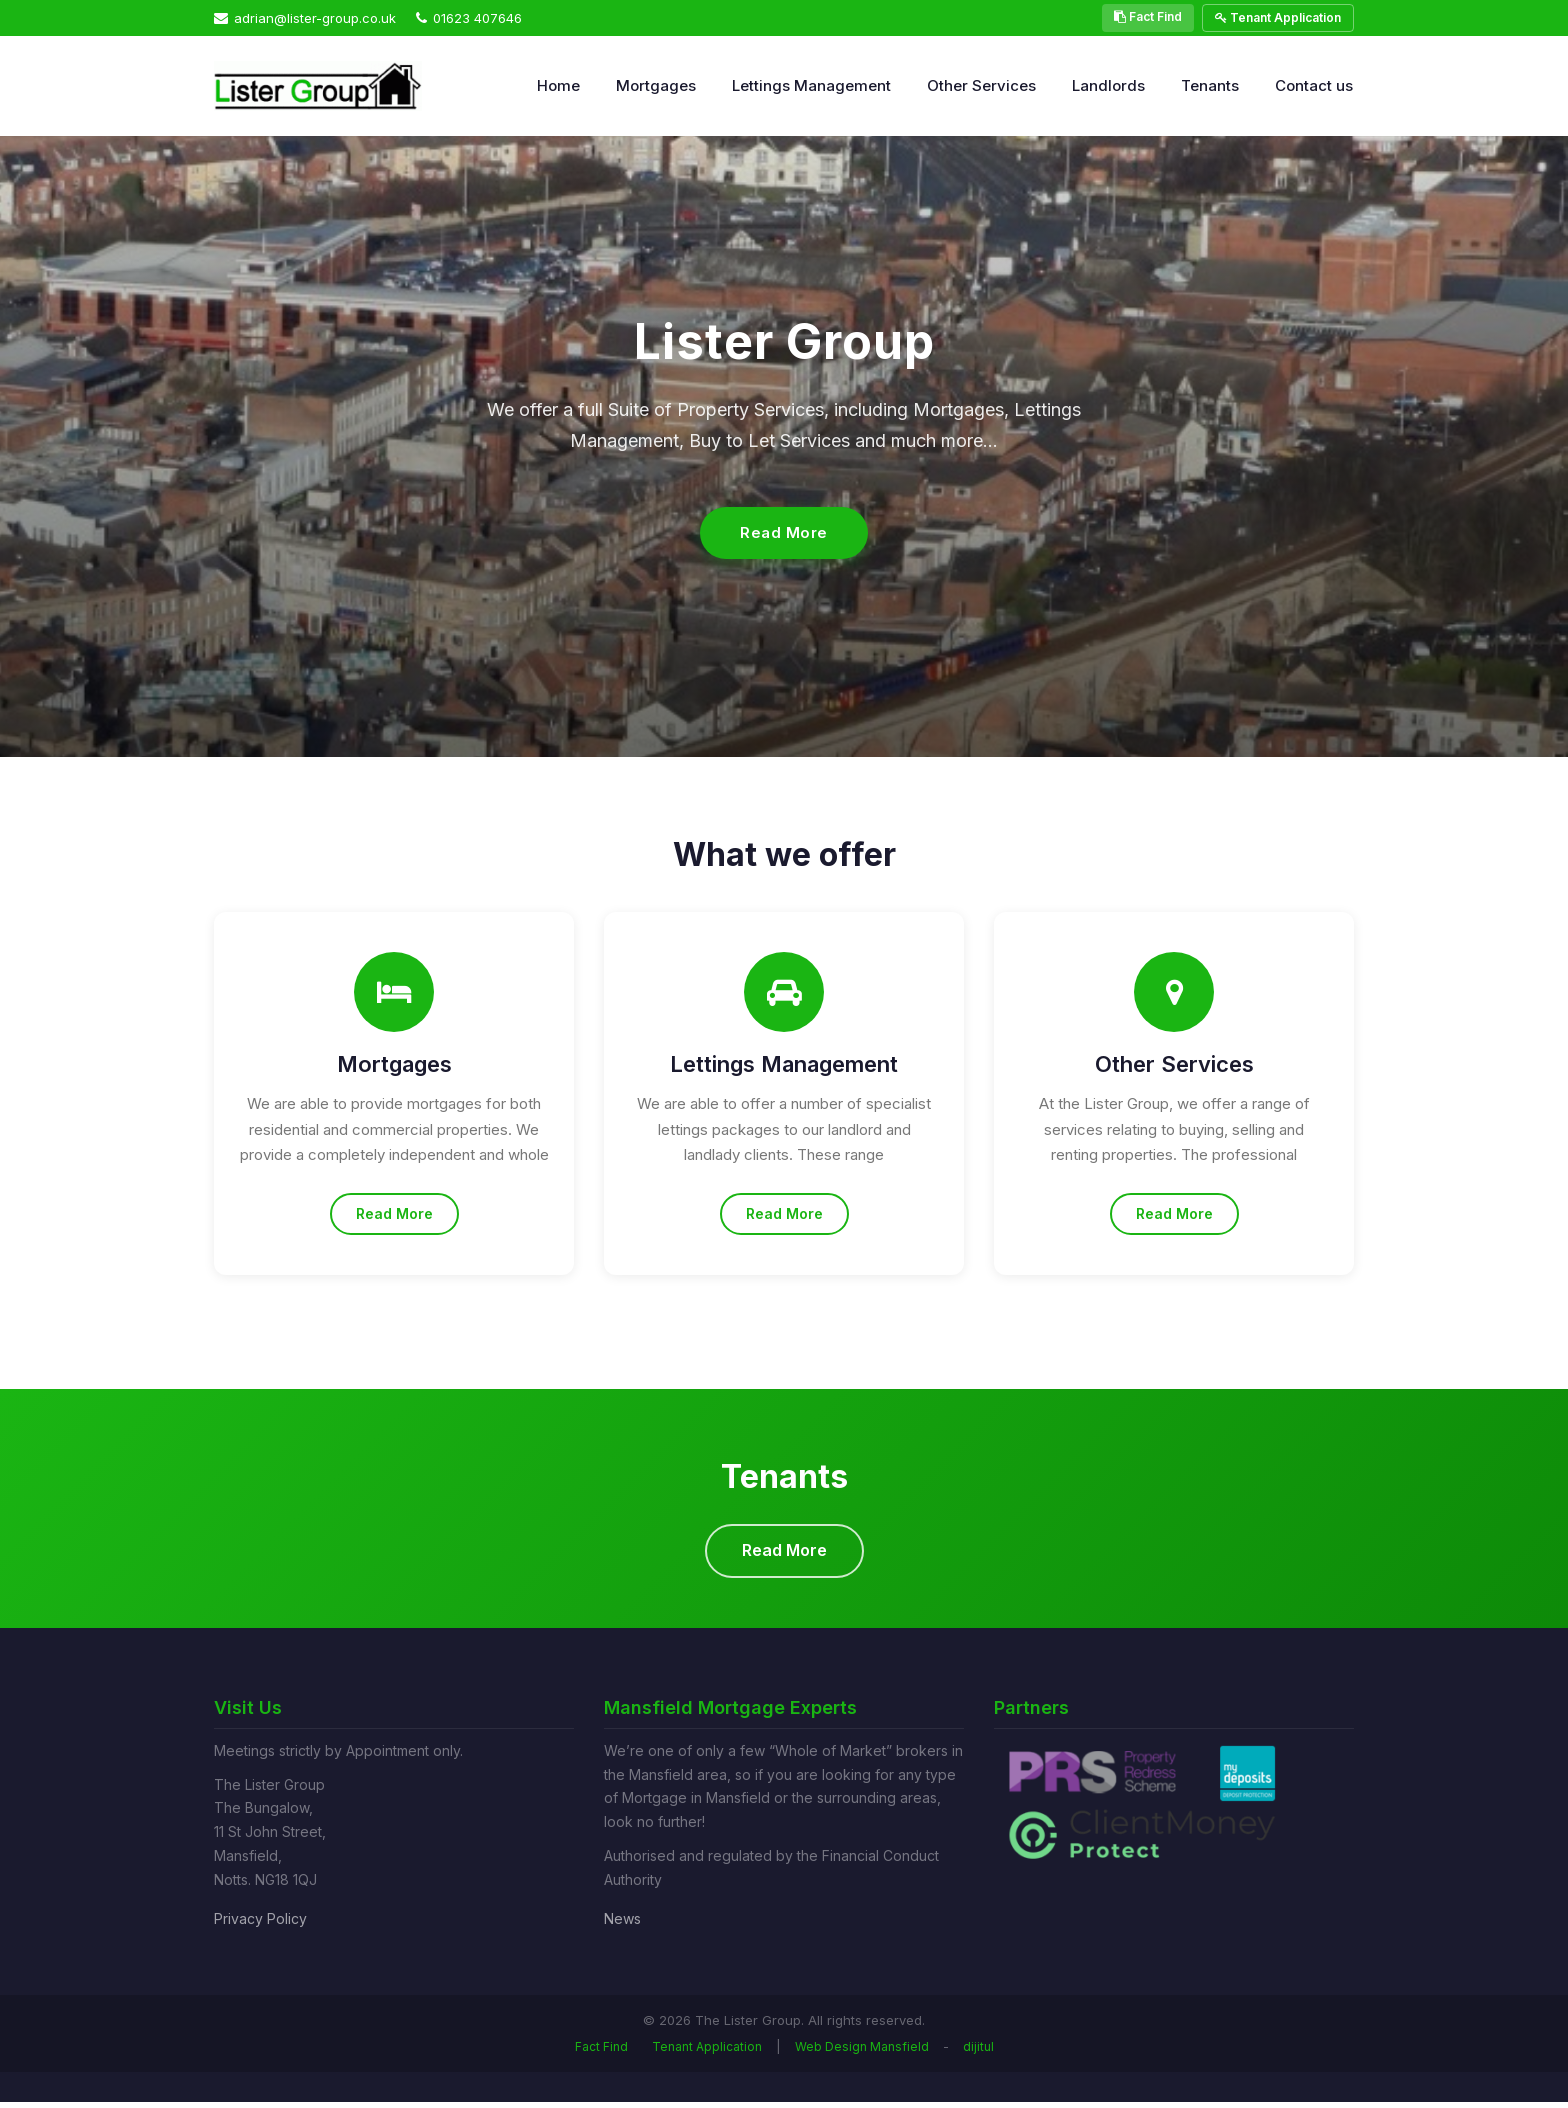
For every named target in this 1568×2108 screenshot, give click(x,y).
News (622, 1923)
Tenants (1210, 85)
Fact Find (1148, 16)
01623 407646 (469, 18)
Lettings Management (811, 85)
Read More (784, 532)
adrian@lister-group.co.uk (305, 18)
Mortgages (656, 85)
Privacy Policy (260, 1923)
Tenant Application (1278, 17)
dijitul (978, 2052)
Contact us (1314, 85)
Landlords (1108, 85)
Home (558, 85)
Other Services (981, 85)
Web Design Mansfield (862, 2052)
